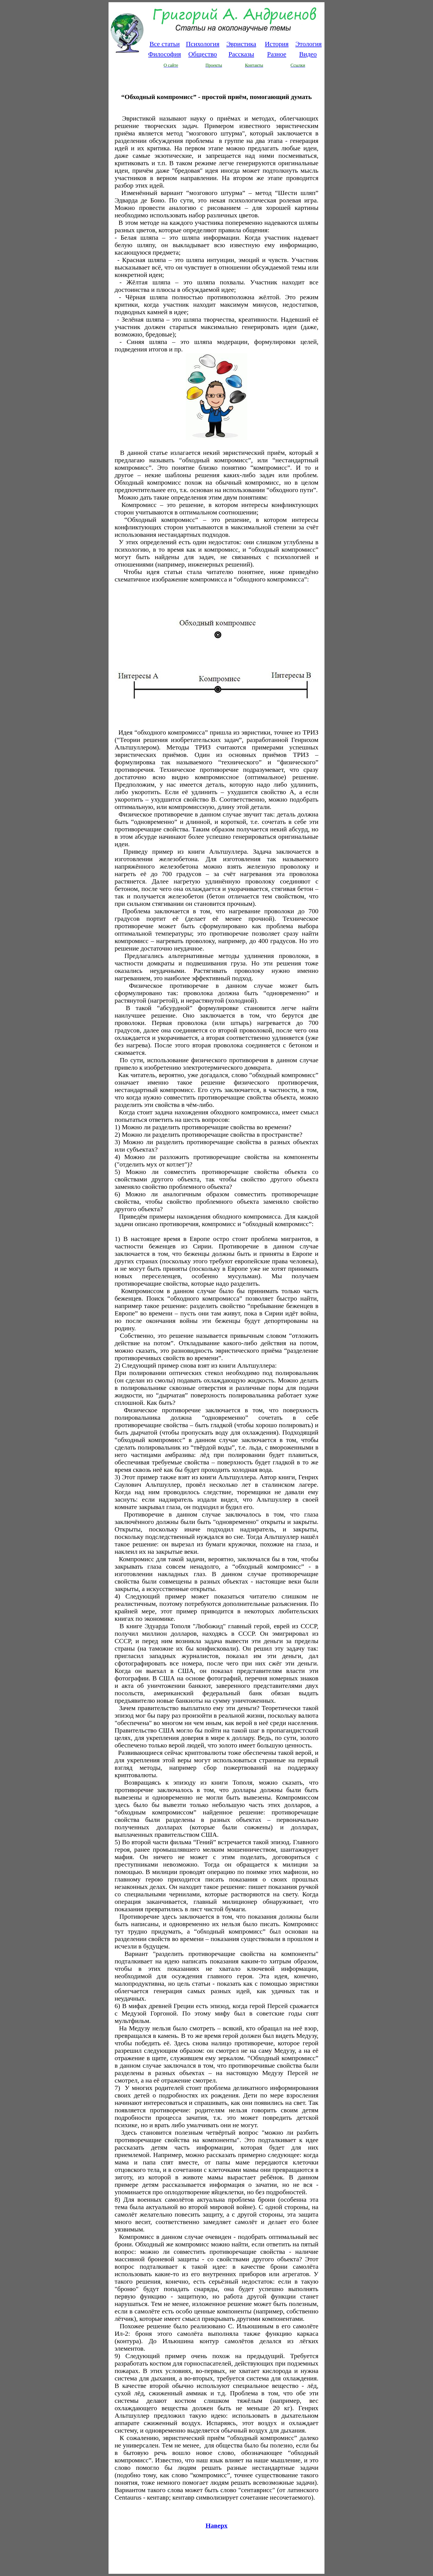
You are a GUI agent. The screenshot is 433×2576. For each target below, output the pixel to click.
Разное (276, 54)
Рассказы (241, 54)
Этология (308, 43)
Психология (202, 43)
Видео (308, 54)
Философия (164, 54)
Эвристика (241, 43)
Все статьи (164, 43)
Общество (202, 54)
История (277, 43)
